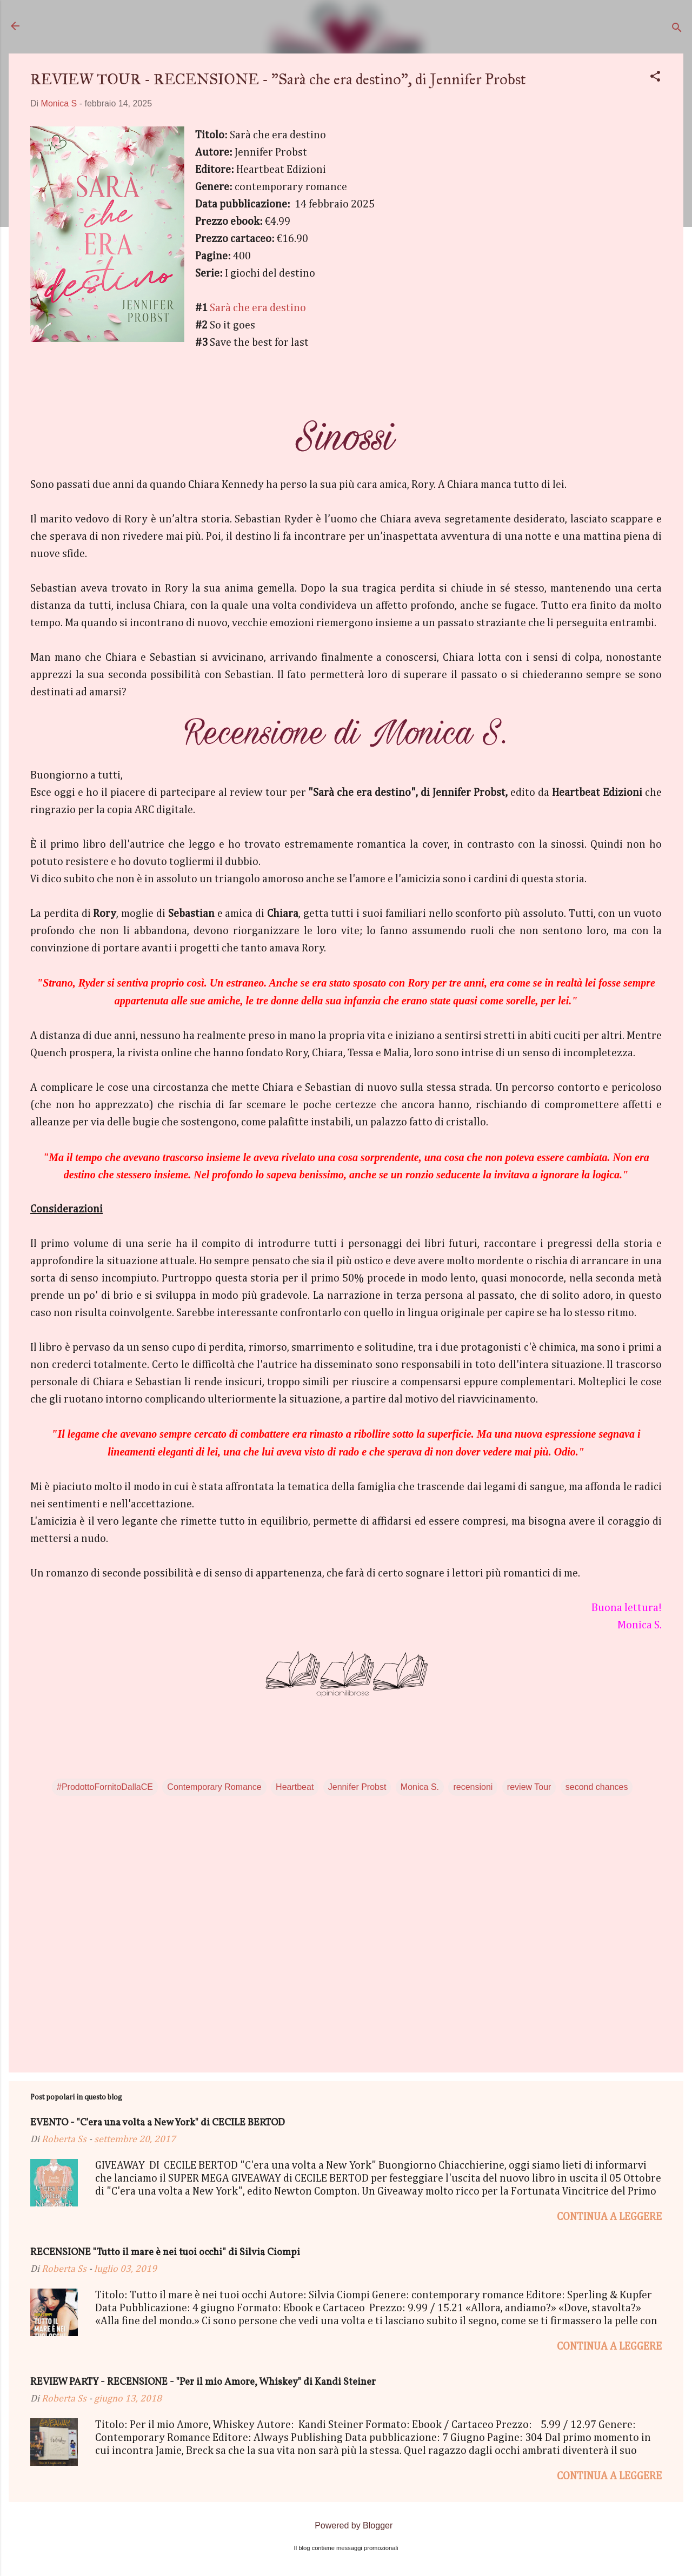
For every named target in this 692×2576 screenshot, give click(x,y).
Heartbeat (295, 1787)
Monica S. (420, 1787)
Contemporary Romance (214, 1787)
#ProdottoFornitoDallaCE (105, 1787)
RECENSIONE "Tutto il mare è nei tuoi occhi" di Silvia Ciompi (165, 2252)
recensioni (473, 1787)
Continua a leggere (609, 2216)
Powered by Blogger (346, 2525)
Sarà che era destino (258, 308)
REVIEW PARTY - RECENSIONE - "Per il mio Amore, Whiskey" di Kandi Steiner (203, 2382)
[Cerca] (676, 29)
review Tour (529, 1787)
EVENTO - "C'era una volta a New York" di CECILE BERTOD (157, 2123)
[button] (655, 78)
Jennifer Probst (357, 1787)
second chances (596, 1787)
